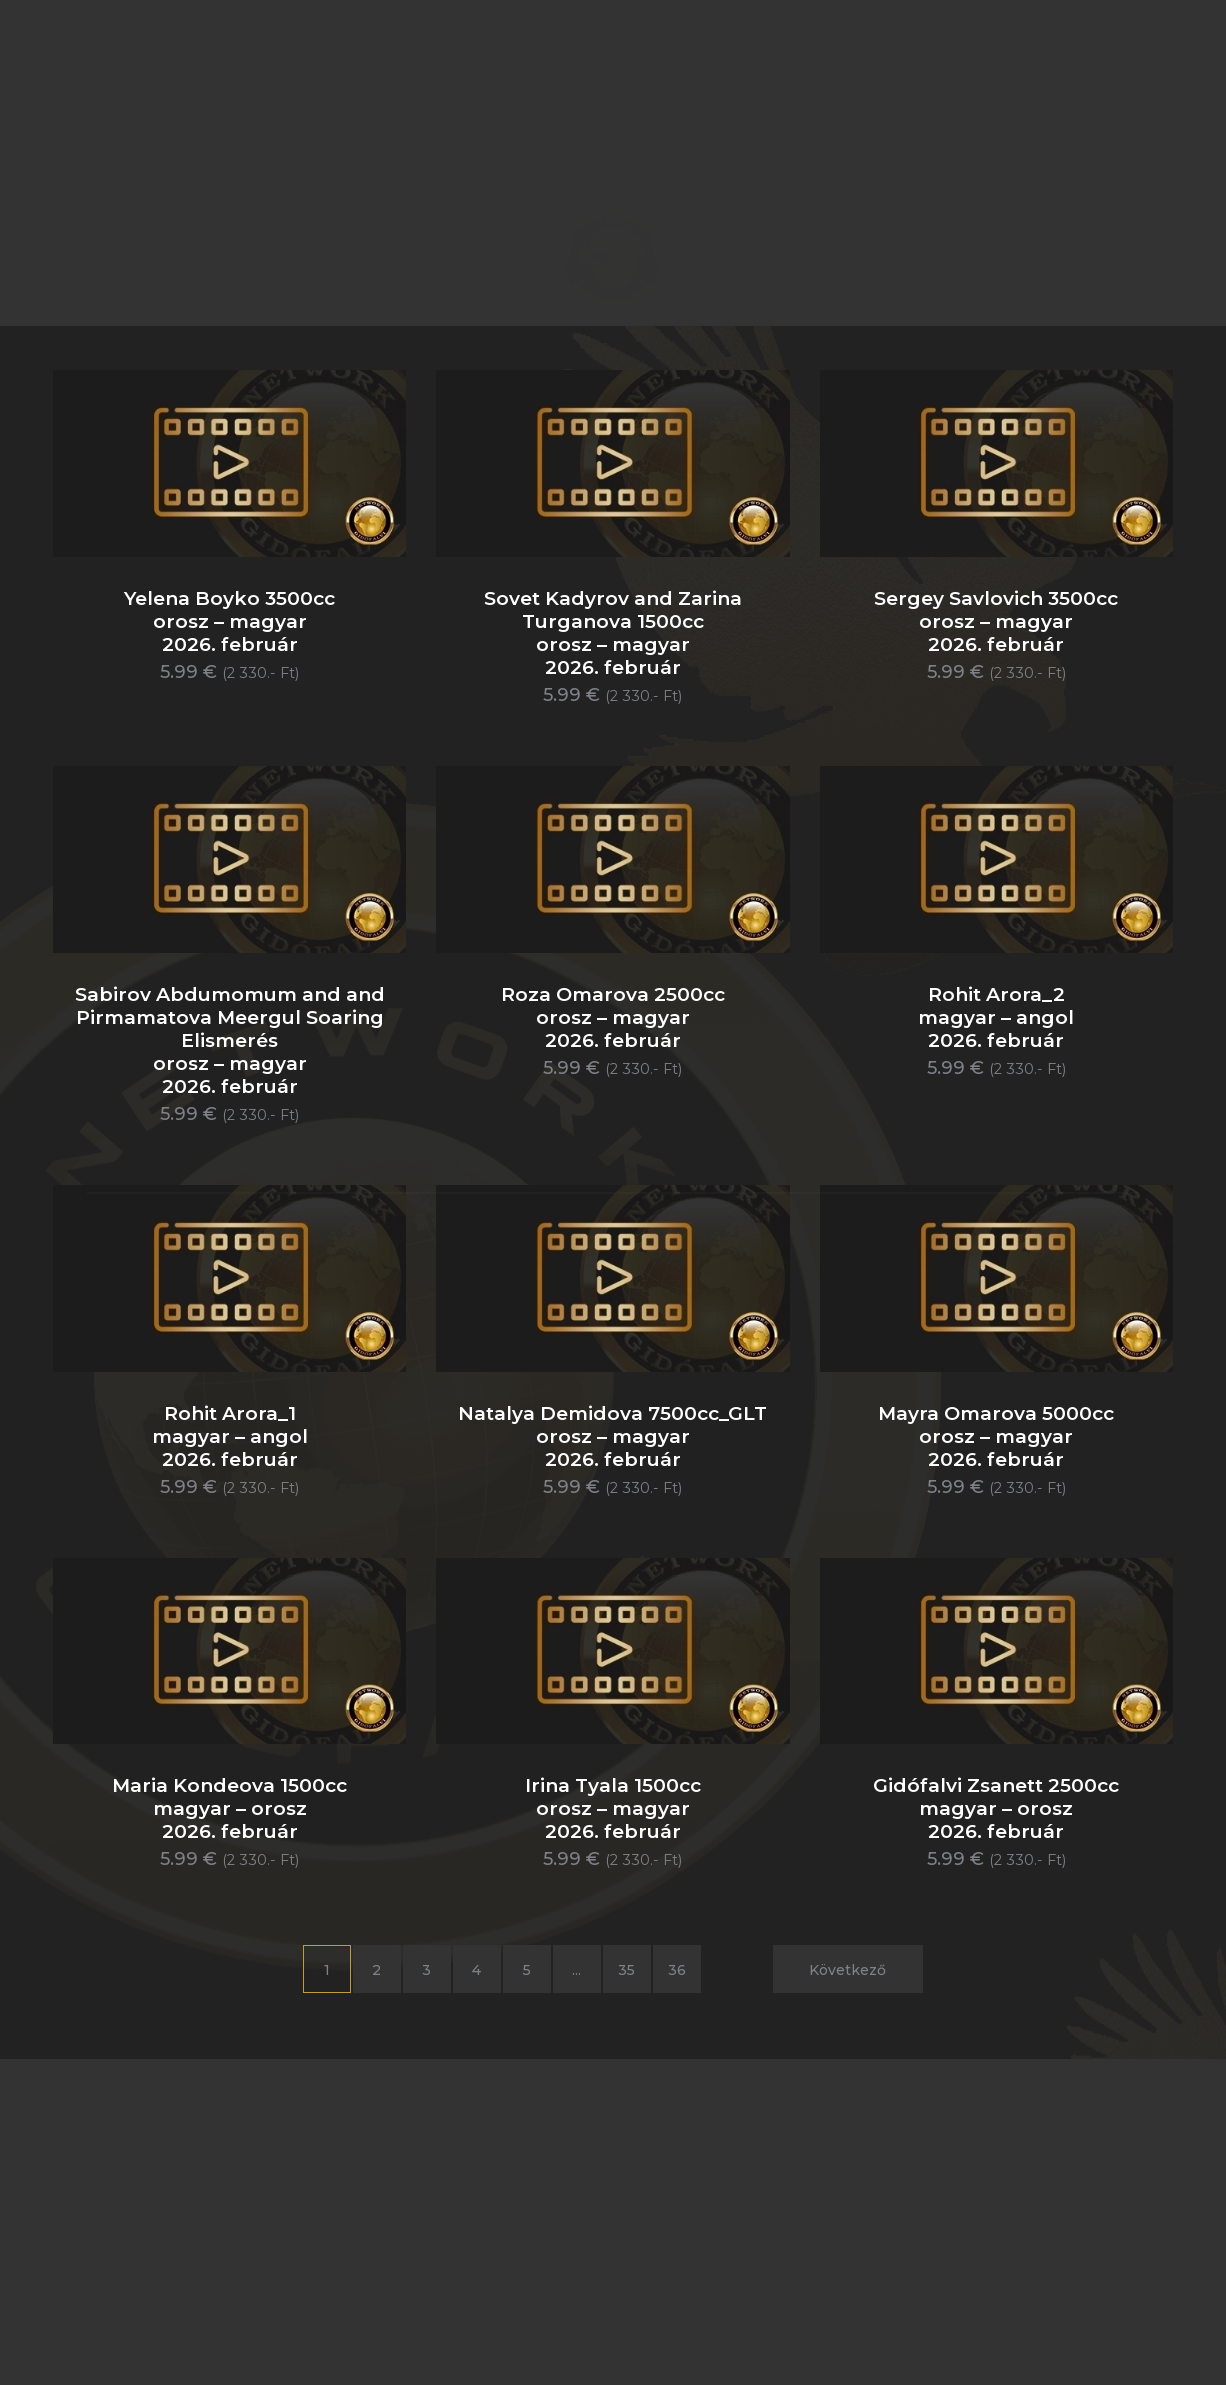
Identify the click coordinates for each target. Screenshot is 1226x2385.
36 (677, 1970)
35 (626, 1970)
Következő (847, 1970)
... (576, 1970)
